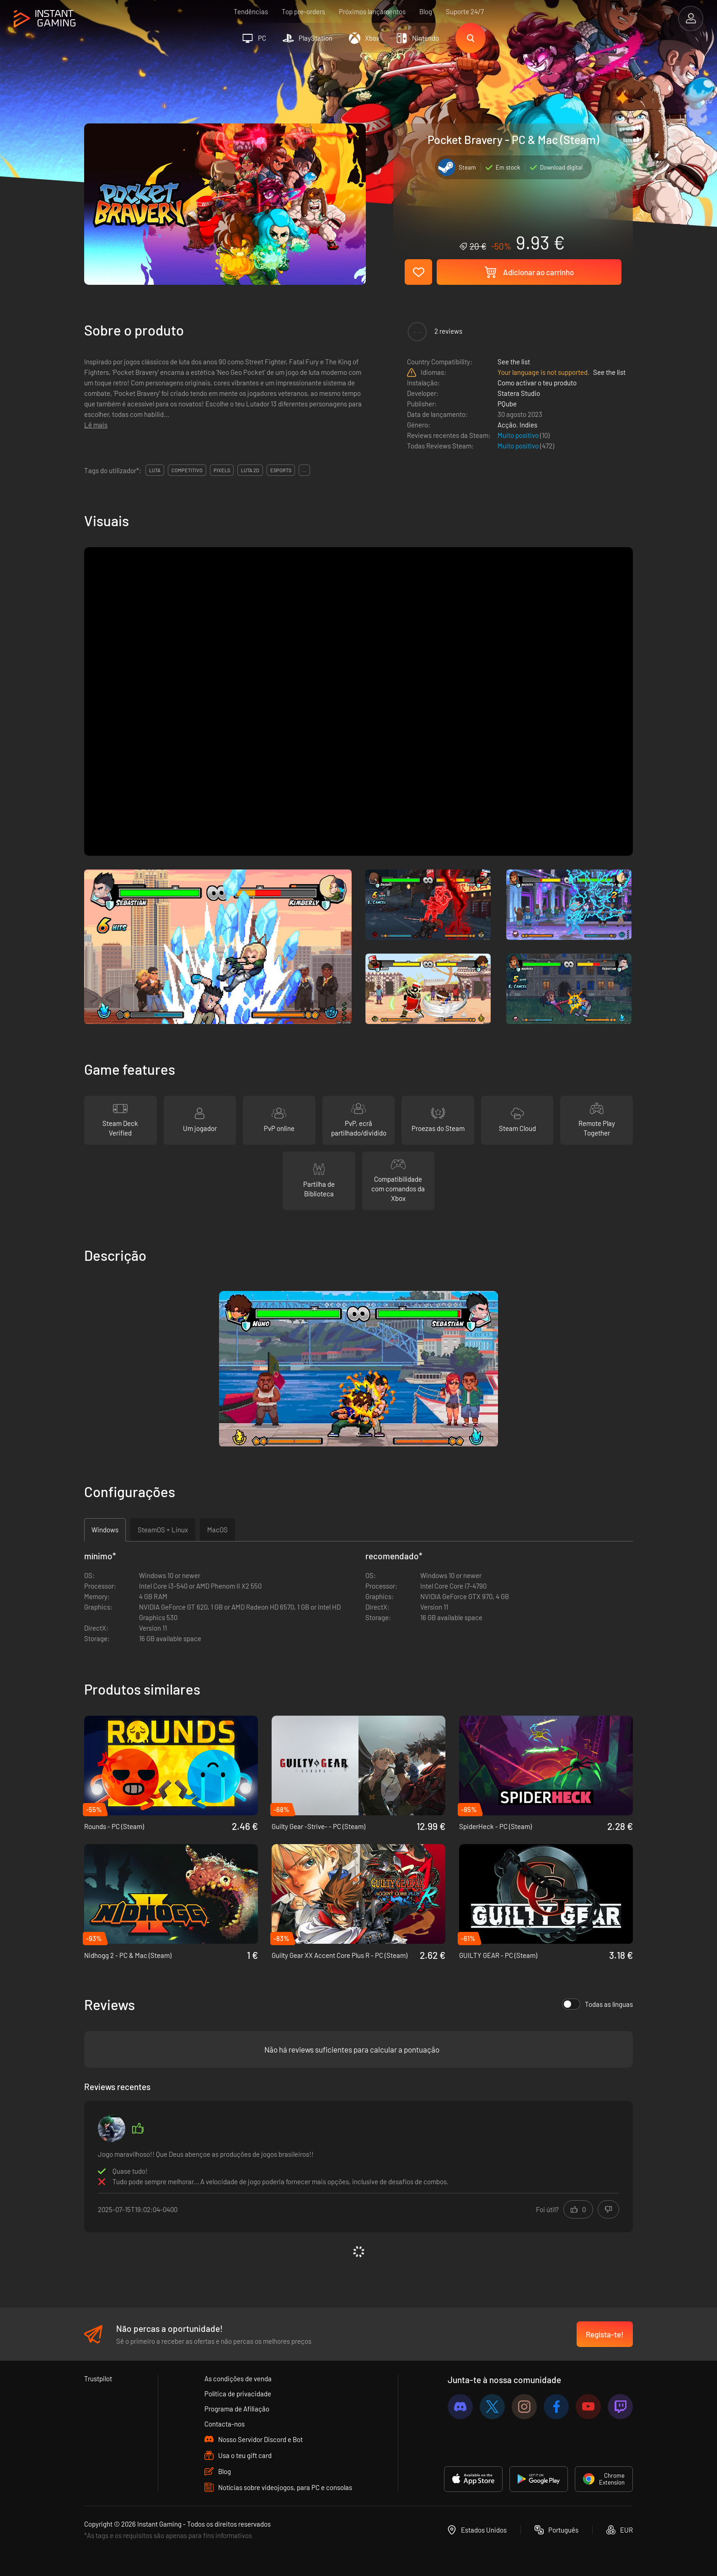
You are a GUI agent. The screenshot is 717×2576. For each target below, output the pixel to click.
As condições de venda (238, 2378)
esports (280, 470)
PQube (507, 404)
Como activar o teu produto (537, 383)
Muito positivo (519, 435)
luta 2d (250, 470)
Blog (425, 11)
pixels (222, 470)
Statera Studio (519, 393)
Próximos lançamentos (372, 11)
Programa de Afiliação (236, 2409)
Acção (507, 425)
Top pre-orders (303, 11)
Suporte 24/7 (465, 11)
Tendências (251, 11)
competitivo (187, 470)
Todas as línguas (597, 2004)
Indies (528, 425)
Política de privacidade (237, 2393)
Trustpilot (98, 2378)
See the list (514, 361)
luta (155, 470)
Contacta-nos (224, 2424)
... (304, 470)
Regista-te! (605, 2334)
